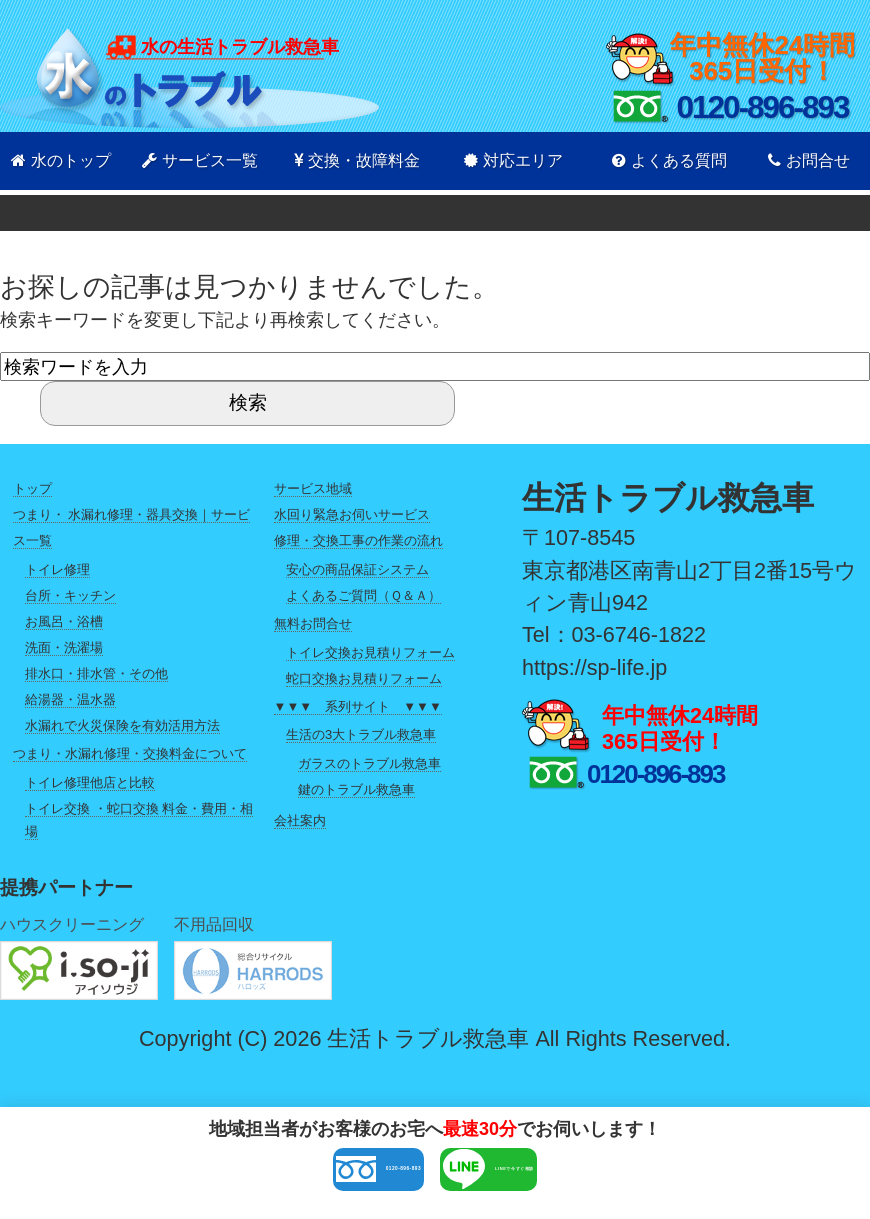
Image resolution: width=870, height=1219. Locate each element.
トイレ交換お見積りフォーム (370, 652)
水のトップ (61, 160)
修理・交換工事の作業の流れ (358, 540)
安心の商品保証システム (357, 569)
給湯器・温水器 (70, 699)
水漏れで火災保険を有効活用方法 (122, 725)
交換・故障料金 (357, 160)
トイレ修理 (57, 569)
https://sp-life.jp (594, 667)
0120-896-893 (284, 1176)
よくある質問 (669, 160)
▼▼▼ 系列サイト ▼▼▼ (358, 706)
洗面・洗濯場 (64, 647)
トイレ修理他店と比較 (90, 782)
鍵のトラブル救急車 (356, 789)
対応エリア (513, 160)
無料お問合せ (313, 623)
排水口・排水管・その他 (96, 673)
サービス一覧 (200, 160)
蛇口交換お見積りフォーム (364, 678)
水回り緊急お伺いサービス (352, 514)
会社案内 (300, 820)
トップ (32, 488)
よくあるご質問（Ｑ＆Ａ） (363, 595)
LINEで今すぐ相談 (576, 1176)
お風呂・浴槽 (64, 621)
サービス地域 (313, 488)
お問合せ (809, 160)
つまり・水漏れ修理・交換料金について (130, 753)
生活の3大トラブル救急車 (361, 734)
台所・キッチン (70, 595)
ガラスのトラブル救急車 (369, 763)
